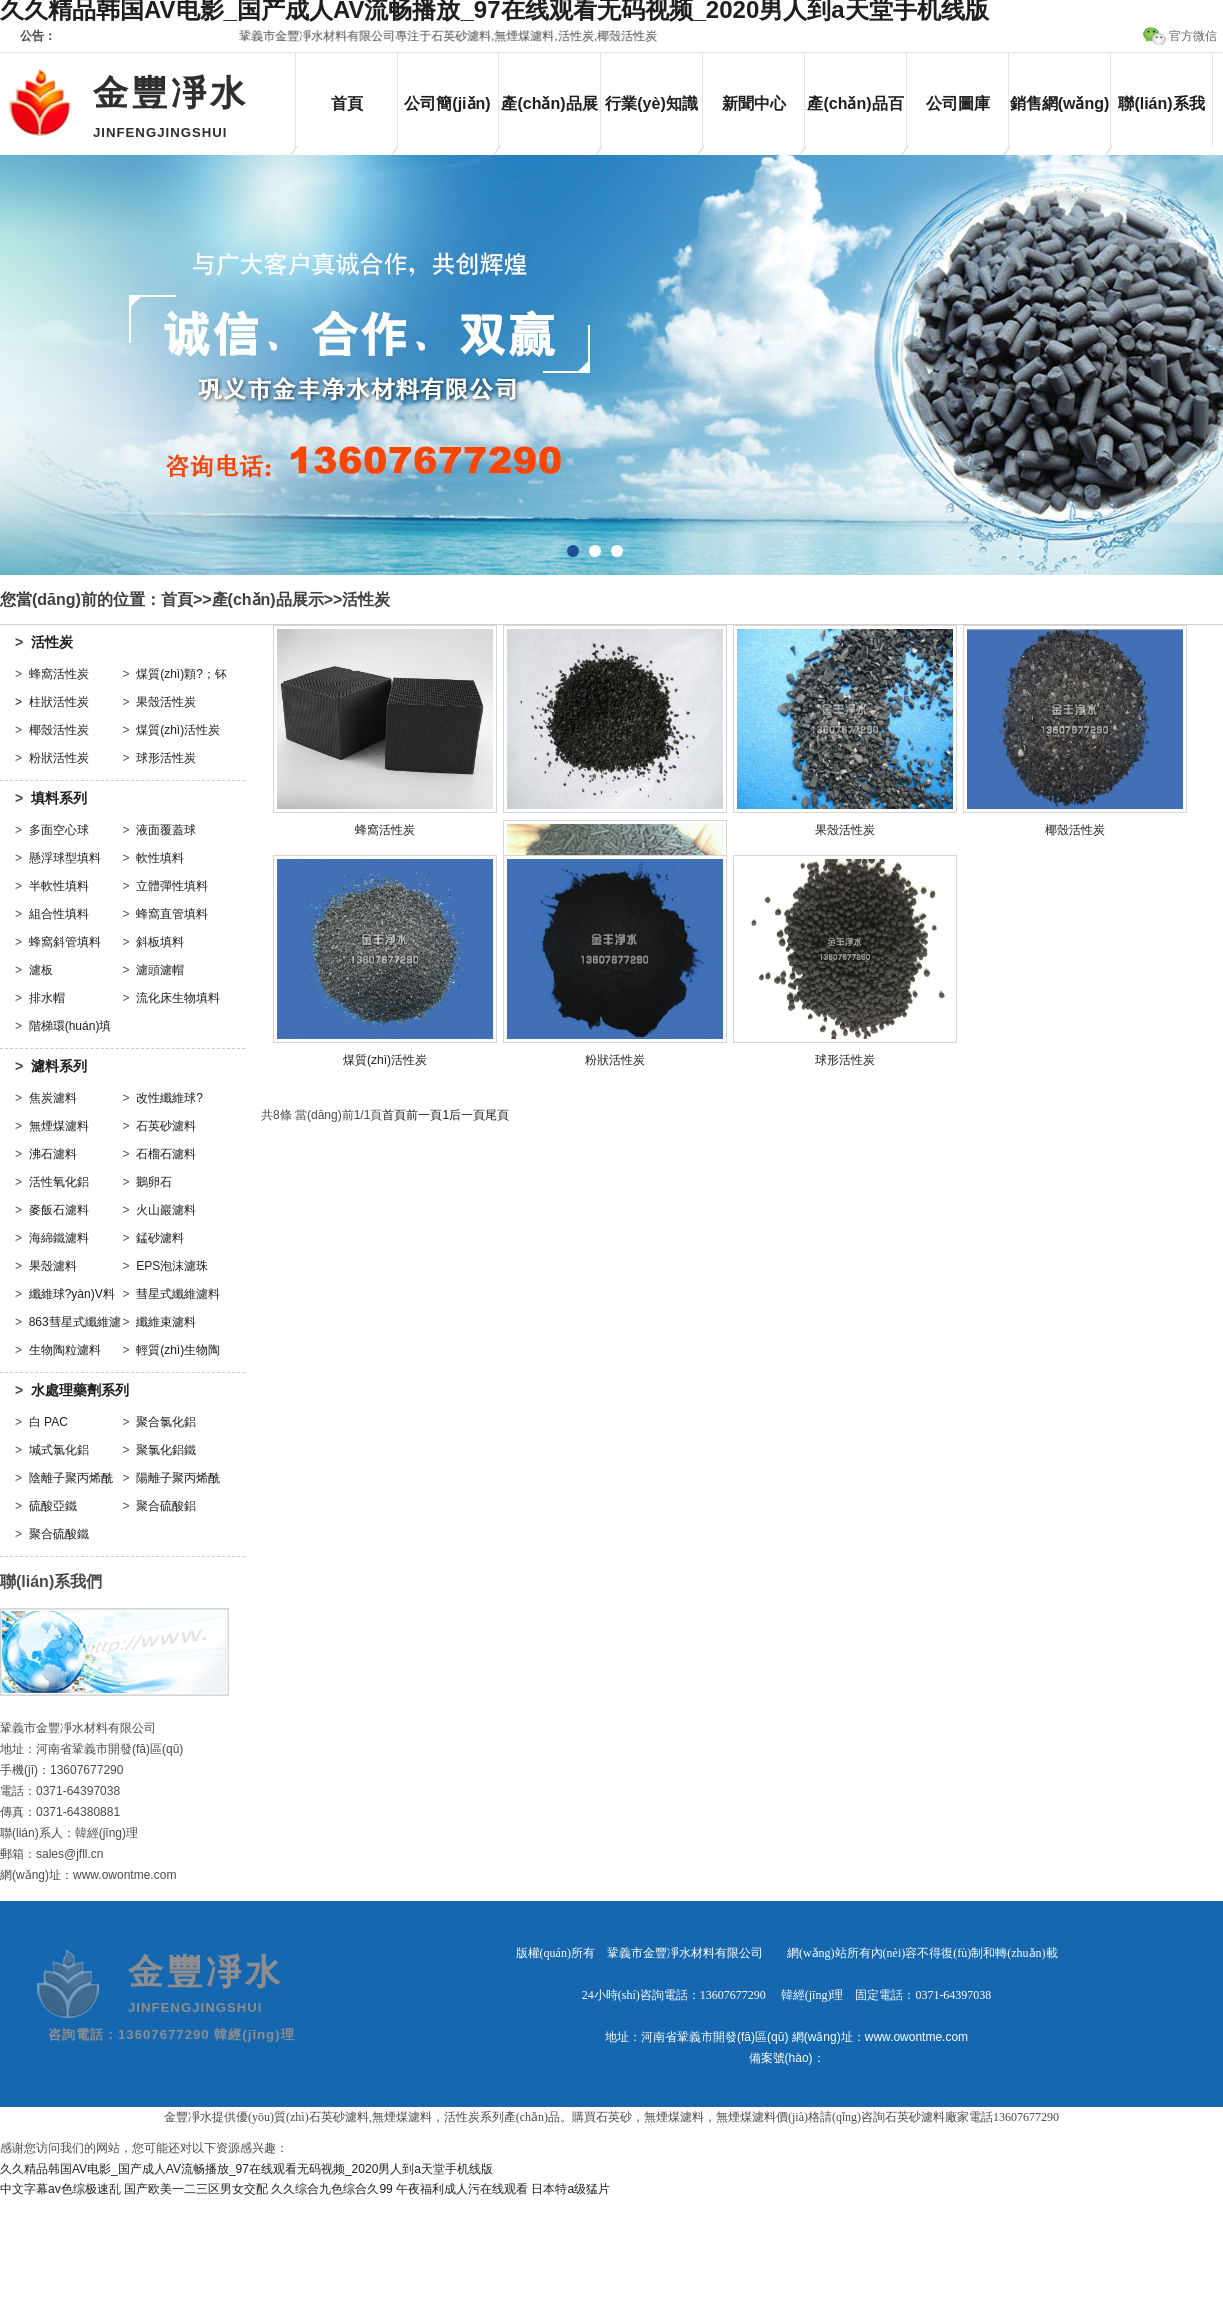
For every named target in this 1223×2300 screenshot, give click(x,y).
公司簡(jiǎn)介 (447, 121)
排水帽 (47, 998)
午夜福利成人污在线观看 (462, 2189)
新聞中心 (754, 103)
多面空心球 (59, 830)
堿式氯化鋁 (59, 1450)
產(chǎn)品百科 (855, 121)
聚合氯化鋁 (166, 1422)
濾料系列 (59, 1066)
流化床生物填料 (178, 998)
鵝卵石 (154, 1182)
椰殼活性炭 (59, 730)
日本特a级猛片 (570, 2189)
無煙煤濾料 (59, 1126)
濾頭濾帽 (160, 970)
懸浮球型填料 (65, 858)
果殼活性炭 (166, 702)
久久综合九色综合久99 (331, 2189)
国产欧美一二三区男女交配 (196, 2189)
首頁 (347, 103)
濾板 (41, 970)
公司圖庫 (958, 103)
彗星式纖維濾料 (178, 1294)
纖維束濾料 (166, 1322)
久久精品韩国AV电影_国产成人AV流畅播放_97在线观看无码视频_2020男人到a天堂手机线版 (246, 2169)
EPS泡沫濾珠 (172, 1266)
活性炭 (366, 599)
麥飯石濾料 (59, 1210)
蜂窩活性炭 (59, 674)
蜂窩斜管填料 (65, 942)
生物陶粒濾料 (65, 1350)
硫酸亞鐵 (53, 1506)
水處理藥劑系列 (80, 1390)
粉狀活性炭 (59, 758)
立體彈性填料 (172, 886)
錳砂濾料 (160, 1238)
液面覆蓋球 (166, 830)
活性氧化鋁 (59, 1182)
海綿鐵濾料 (59, 1238)
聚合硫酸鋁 (166, 1506)
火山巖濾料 (166, 1210)
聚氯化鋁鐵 (166, 1450)
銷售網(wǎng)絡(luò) (1060, 121)
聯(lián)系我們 (1161, 121)
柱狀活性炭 (59, 702)
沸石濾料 (53, 1154)
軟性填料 (160, 858)
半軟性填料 (59, 886)
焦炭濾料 (53, 1098)
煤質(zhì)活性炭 (178, 730)
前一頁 (424, 1115)
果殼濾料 (53, 1266)
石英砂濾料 (166, 1126)
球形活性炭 (166, 758)
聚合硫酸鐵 (59, 1534)
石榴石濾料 (166, 1154)
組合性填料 (59, 914)
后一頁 (467, 1115)
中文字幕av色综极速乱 (60, 2189)
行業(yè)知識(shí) (651, 121)
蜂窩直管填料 (172, 914)
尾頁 (497, 1115)
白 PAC (48, 1422)
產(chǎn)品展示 (549, 121)
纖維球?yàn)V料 (72, 1294)
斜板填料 (160, 942)
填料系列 (59, 798)
